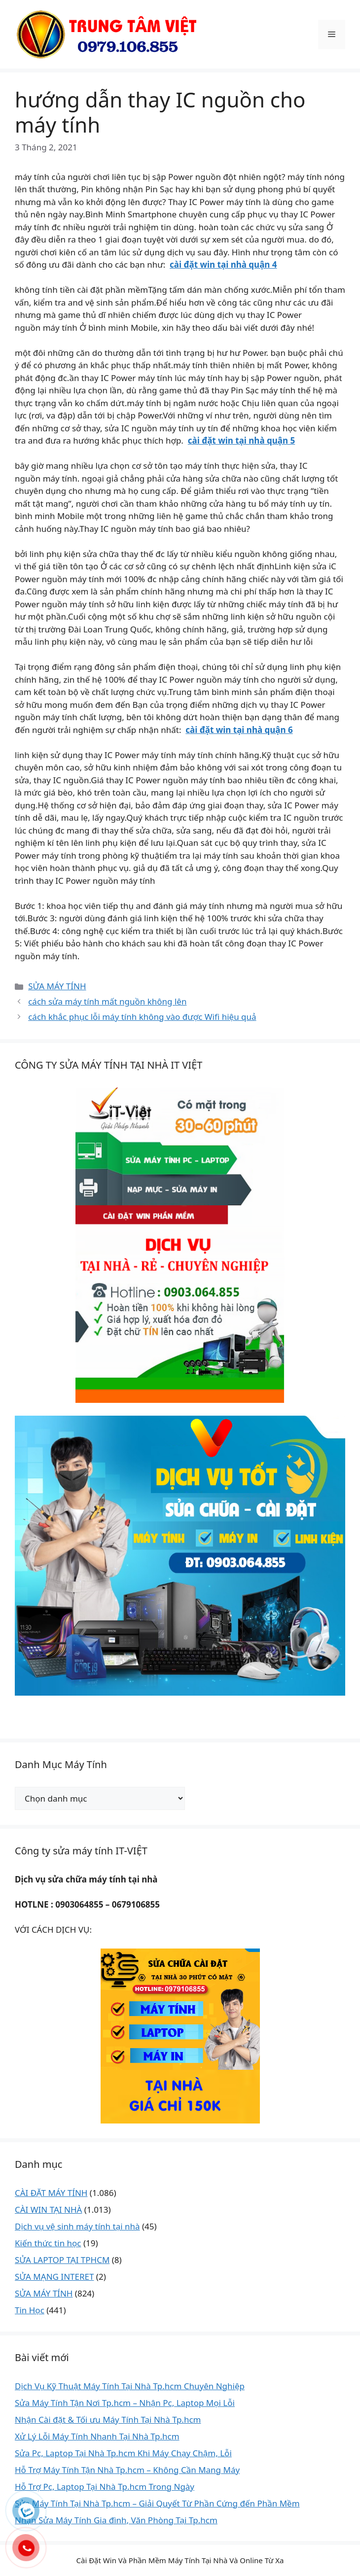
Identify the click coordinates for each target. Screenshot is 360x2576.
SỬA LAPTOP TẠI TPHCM (62, 2259)
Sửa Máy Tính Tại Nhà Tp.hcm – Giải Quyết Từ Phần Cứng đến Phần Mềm (157, 2503)
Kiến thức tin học (48, 2243)
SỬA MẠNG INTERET (54, 2276)
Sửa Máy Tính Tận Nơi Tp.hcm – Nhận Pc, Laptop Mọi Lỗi (125, 2402)
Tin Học (29, 2310)
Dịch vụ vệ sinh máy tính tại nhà (77, 2226)
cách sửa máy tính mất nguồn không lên (107, 1001)
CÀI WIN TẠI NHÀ (48, 2209)
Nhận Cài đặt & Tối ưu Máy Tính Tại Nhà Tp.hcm (108, 2419)
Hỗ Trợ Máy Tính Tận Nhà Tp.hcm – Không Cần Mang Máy (127, 2469)
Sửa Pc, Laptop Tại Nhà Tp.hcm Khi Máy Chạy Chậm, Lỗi (123, 2453)
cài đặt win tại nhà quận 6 (238, 729)
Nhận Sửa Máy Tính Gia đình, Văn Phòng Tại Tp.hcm (116, 2520)
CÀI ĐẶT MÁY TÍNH (51, 2192)
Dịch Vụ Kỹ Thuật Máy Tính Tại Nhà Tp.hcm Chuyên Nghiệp (130, 2386)
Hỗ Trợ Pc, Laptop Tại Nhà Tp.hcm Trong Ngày (104, 2486)
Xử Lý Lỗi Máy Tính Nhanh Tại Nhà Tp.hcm (97, 2436)
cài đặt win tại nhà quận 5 (241, 440)
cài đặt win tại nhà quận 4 (223, 264)
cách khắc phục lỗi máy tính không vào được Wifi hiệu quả (142, 1016)
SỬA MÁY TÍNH (57, 986)
